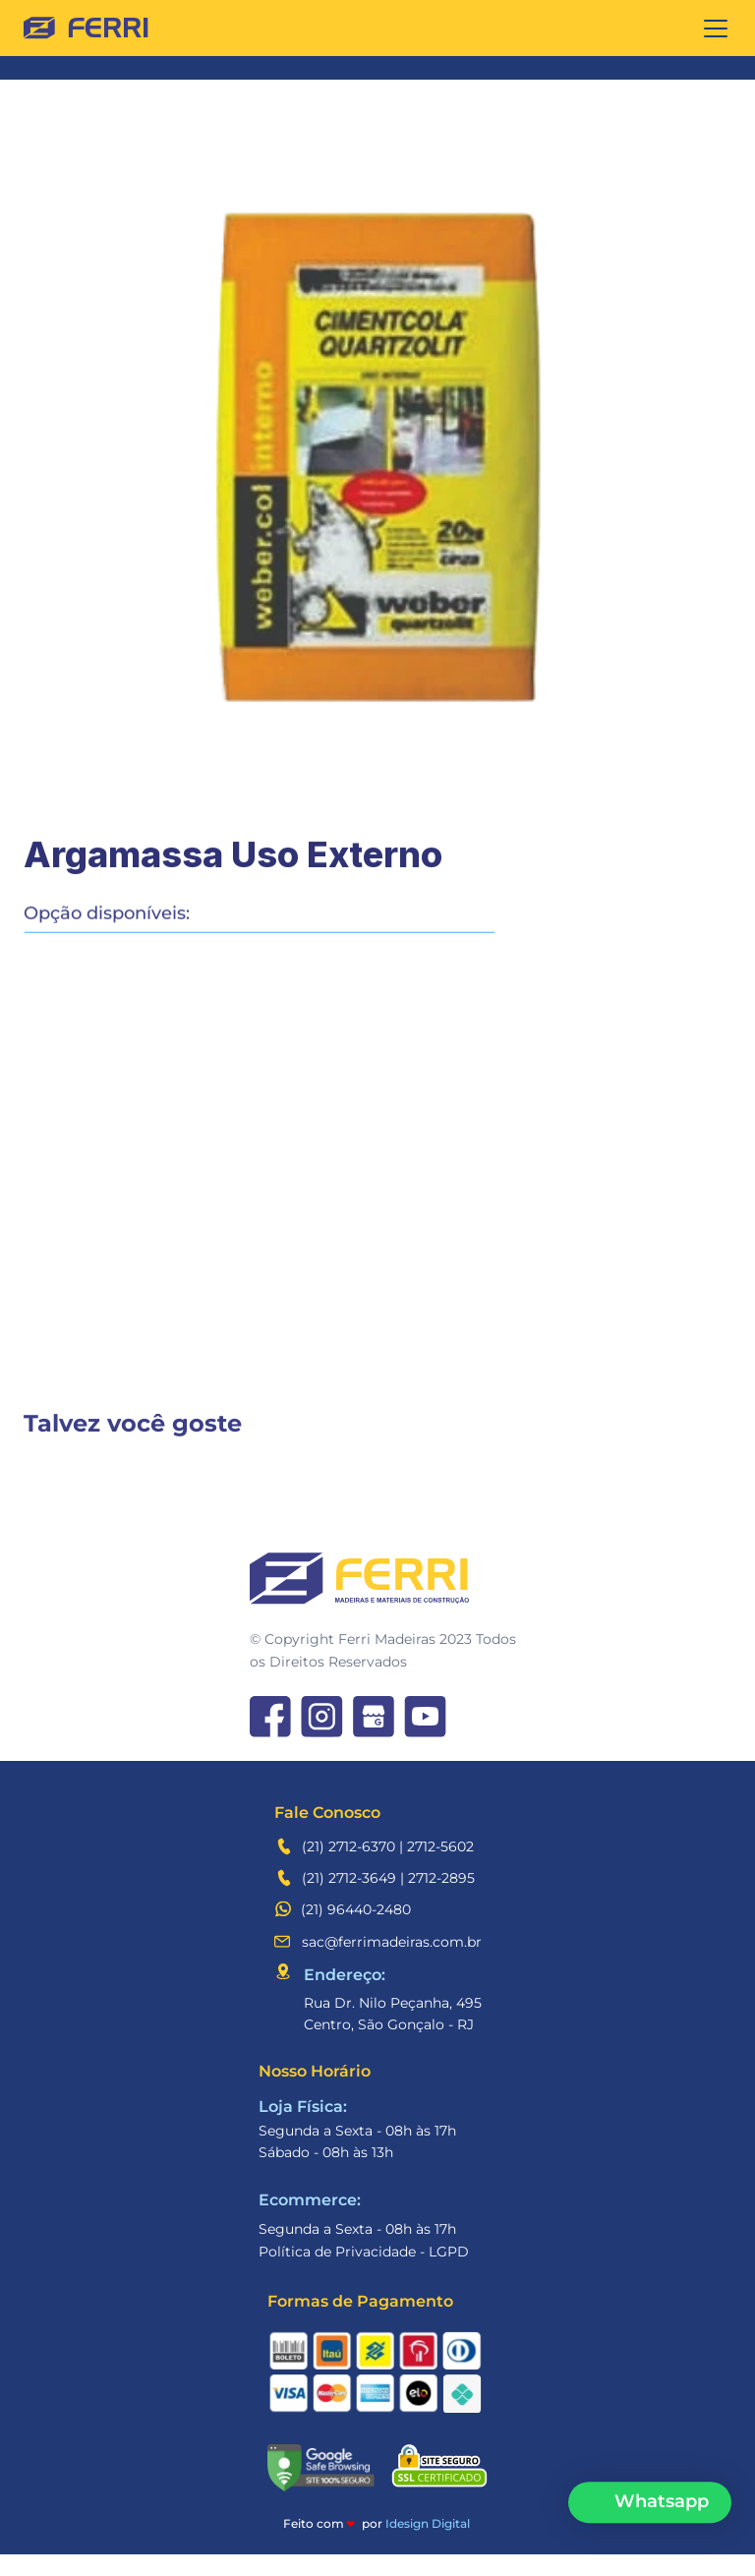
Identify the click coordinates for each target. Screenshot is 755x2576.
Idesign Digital (427, 2545)
